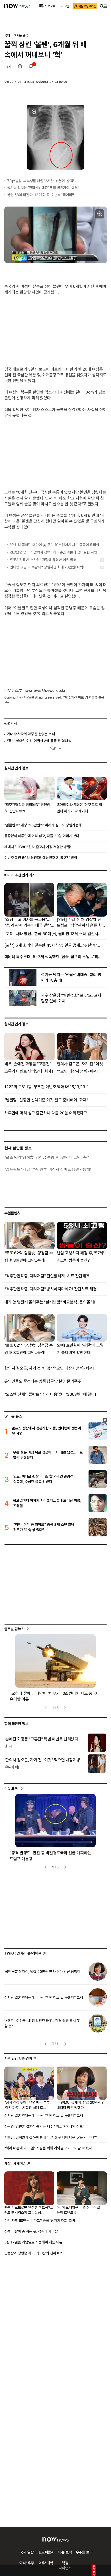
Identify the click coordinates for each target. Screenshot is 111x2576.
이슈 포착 (11, 1788)
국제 (7, 35)
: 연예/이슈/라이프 (25, 1953)
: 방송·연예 (20, 2058)
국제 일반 (26, 2552)
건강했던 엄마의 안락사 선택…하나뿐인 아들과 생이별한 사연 (53, 552)
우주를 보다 (84, 2552)
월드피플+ (46, 2552)
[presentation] (46, 1707)
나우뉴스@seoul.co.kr (35, 690)
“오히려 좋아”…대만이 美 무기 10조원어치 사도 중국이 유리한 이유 (58, 544)
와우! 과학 (46, 2562)
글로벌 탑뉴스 (14, 1628)
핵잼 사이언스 (65, 2565)
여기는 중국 (21, 35)
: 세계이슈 (17, 2163)
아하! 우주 (26, 2562)
